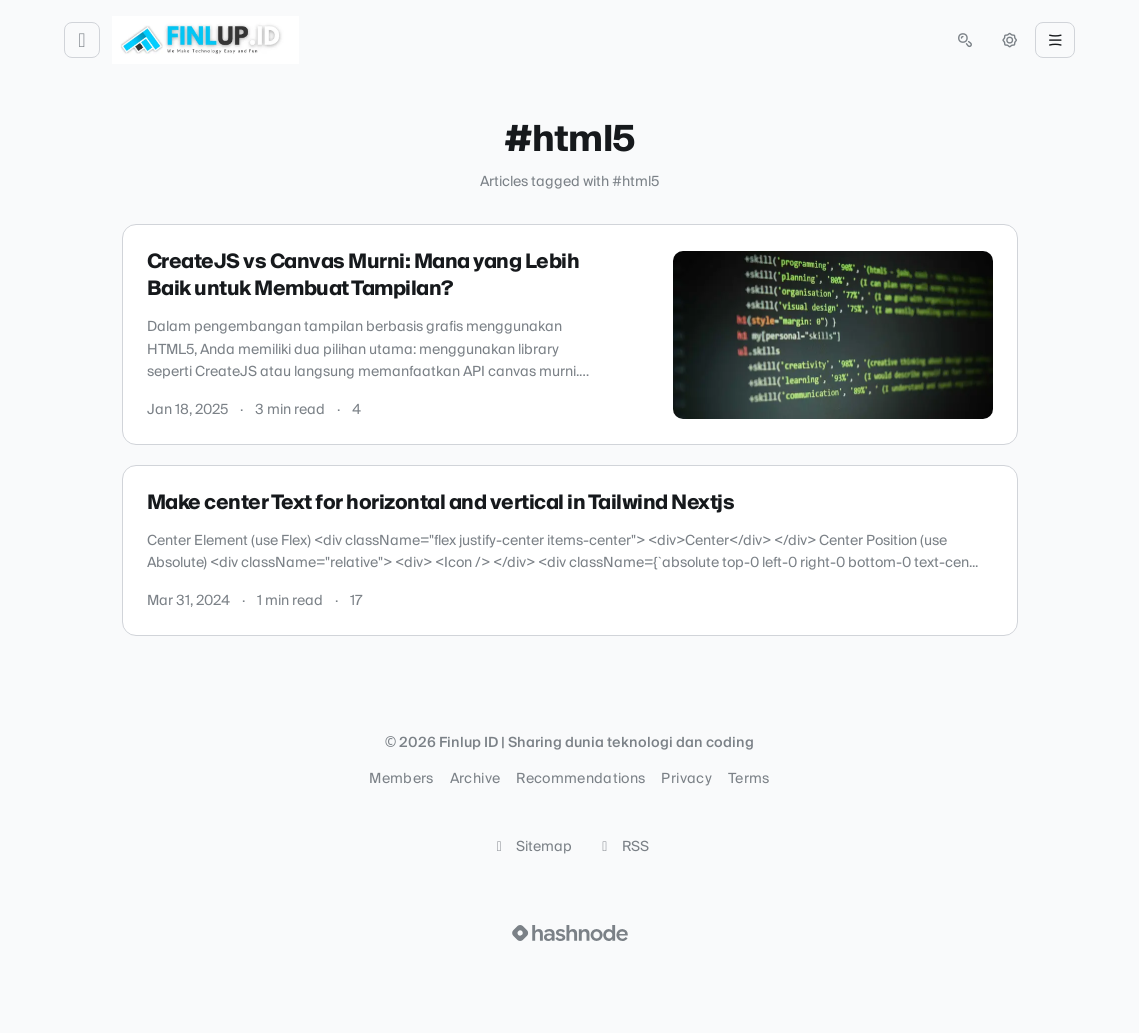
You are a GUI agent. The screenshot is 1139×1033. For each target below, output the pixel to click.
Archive (475, 779)
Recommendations (580, 779)
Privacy (686, 779)
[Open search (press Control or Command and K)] (965, 40)
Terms (749, 779)
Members (401, 779)
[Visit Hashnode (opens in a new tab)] (570, 933)
